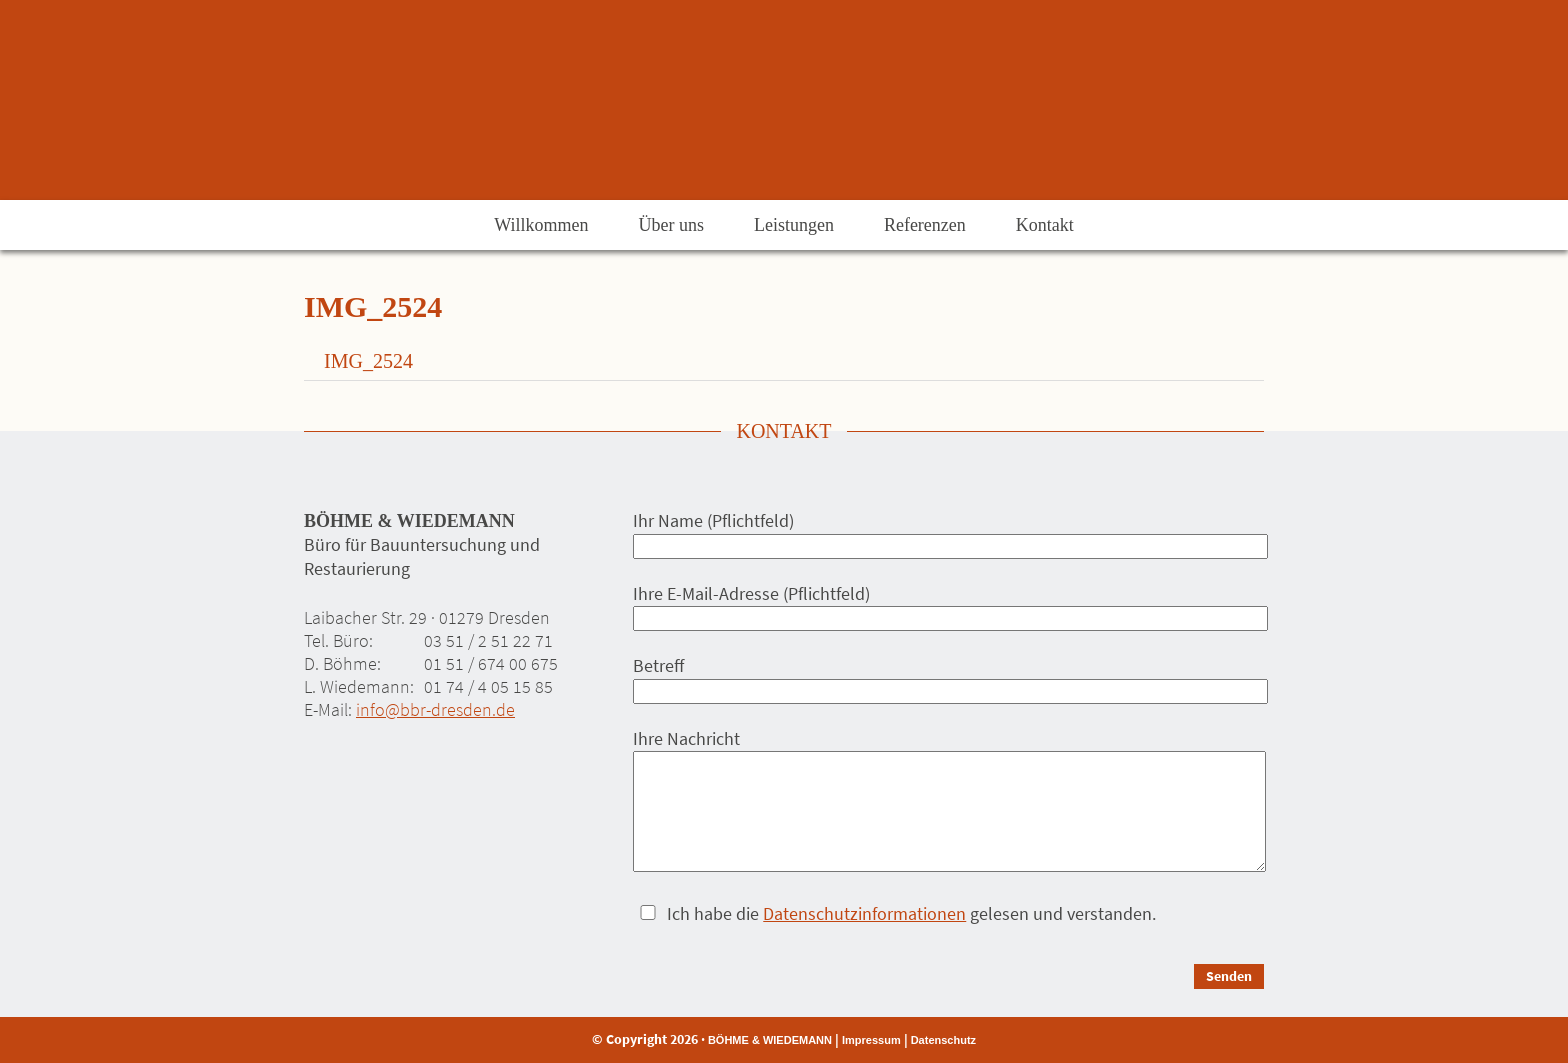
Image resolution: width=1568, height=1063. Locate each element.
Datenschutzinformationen (864, 913)
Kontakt (1045, 225)
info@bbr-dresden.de (435, 709)
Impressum (871, 1040)
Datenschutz (943, 1040)
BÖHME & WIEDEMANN (770, 1040)
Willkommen (541, 225)
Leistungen (794, 225)
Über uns (671, 225)
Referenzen (925, 225)
